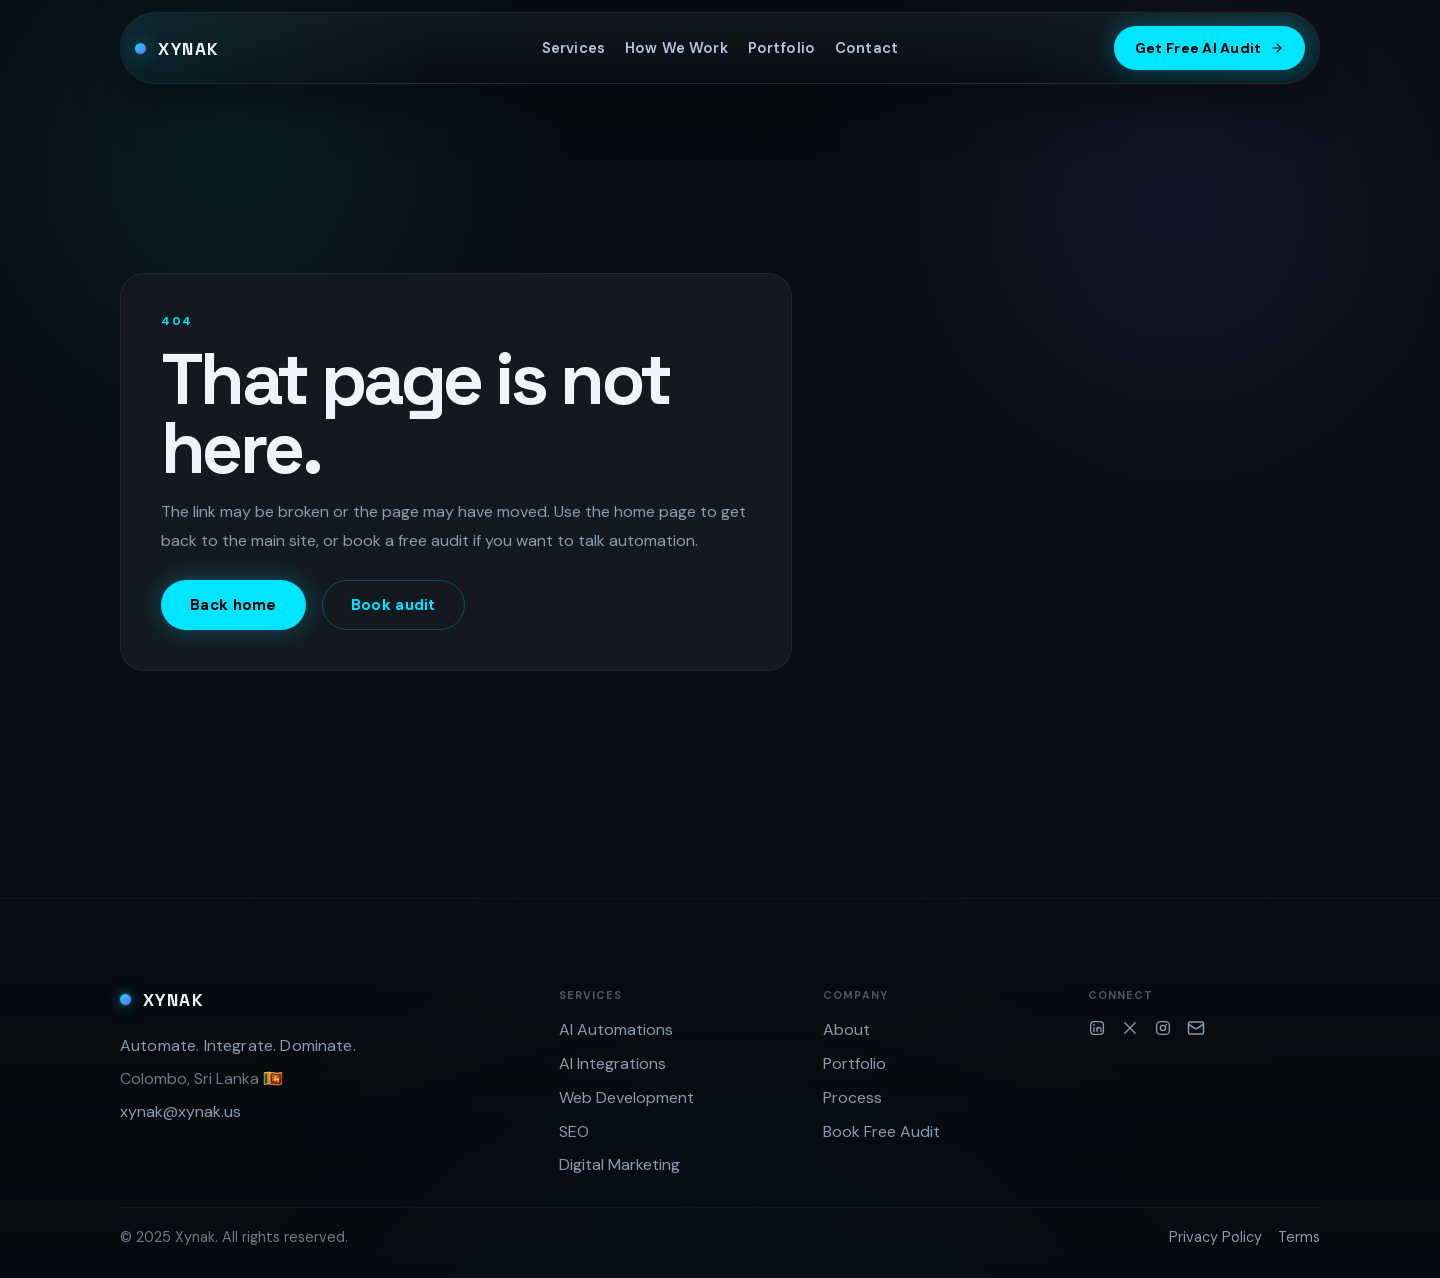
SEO (574, 1131)
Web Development (626, 1097)
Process (852, 1097)
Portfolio (781, 48)
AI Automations (616, 1029)
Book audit (393, 605)
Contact (866, 48)
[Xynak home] (177, 48)
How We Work (676, 48)
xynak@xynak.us (180, 1111)
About (846, 1029)
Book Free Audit (881, 1131)
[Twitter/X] (1130, 1028)
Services (573, 48)
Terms (1299, 1237)
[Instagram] (1163, 1028)
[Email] (1196, 1028)
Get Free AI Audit (1209, 48)
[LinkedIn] (1097, 1028)
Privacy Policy (1215, 1237)
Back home (233, 605)
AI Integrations (612, 1063)
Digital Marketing (619, 1164)
